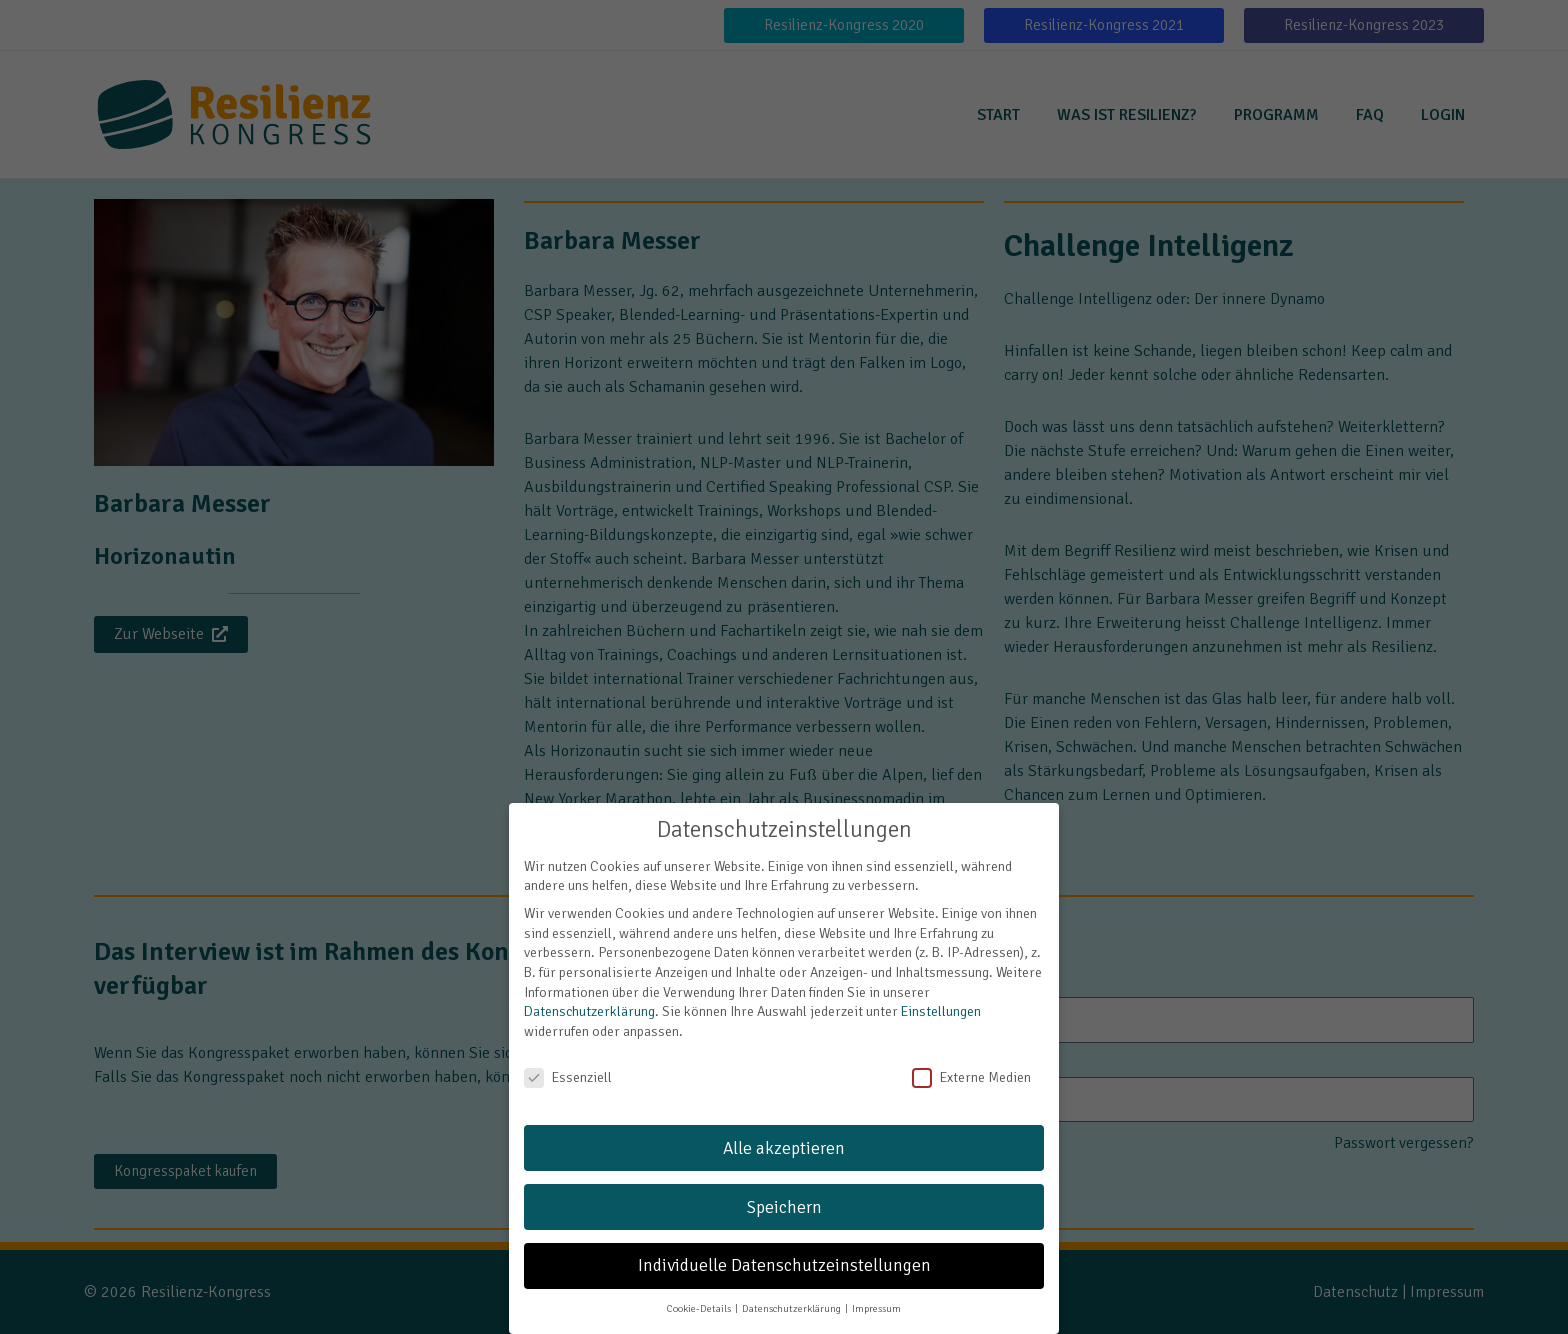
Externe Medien (971, 1061)
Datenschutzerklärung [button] (792, 1293)
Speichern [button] (784, 1191)
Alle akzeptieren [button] (784, 1132)
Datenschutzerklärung (589, 996)
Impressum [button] (876, 1293)
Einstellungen (941, 996)
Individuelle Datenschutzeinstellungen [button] (784, 1250)
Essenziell (568, 1061)
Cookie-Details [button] (700, 1293)
